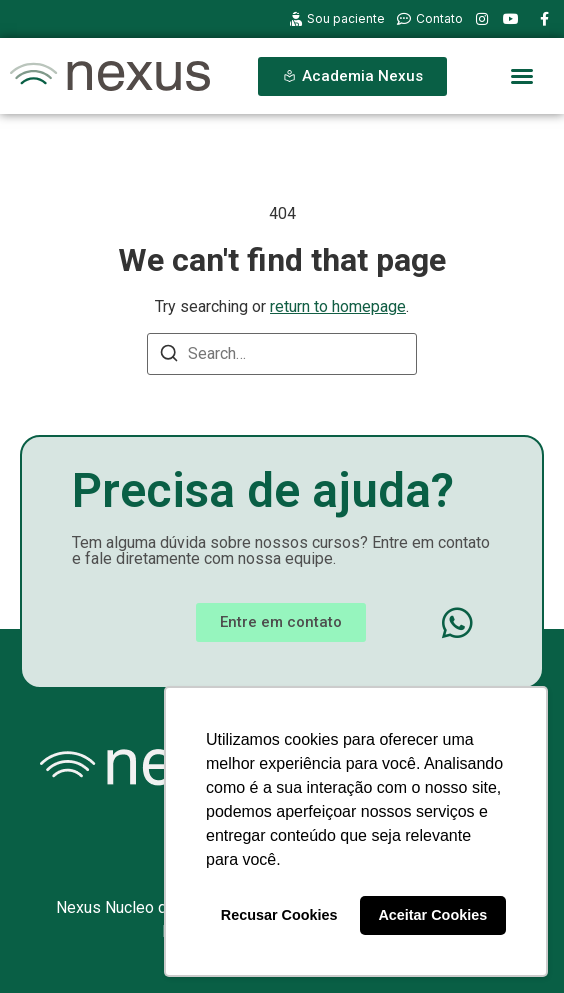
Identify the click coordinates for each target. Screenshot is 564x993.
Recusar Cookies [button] (279, 915)
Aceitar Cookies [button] (432, 915)
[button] (522, 76)
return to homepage (338, 306)
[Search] (169, 356)
